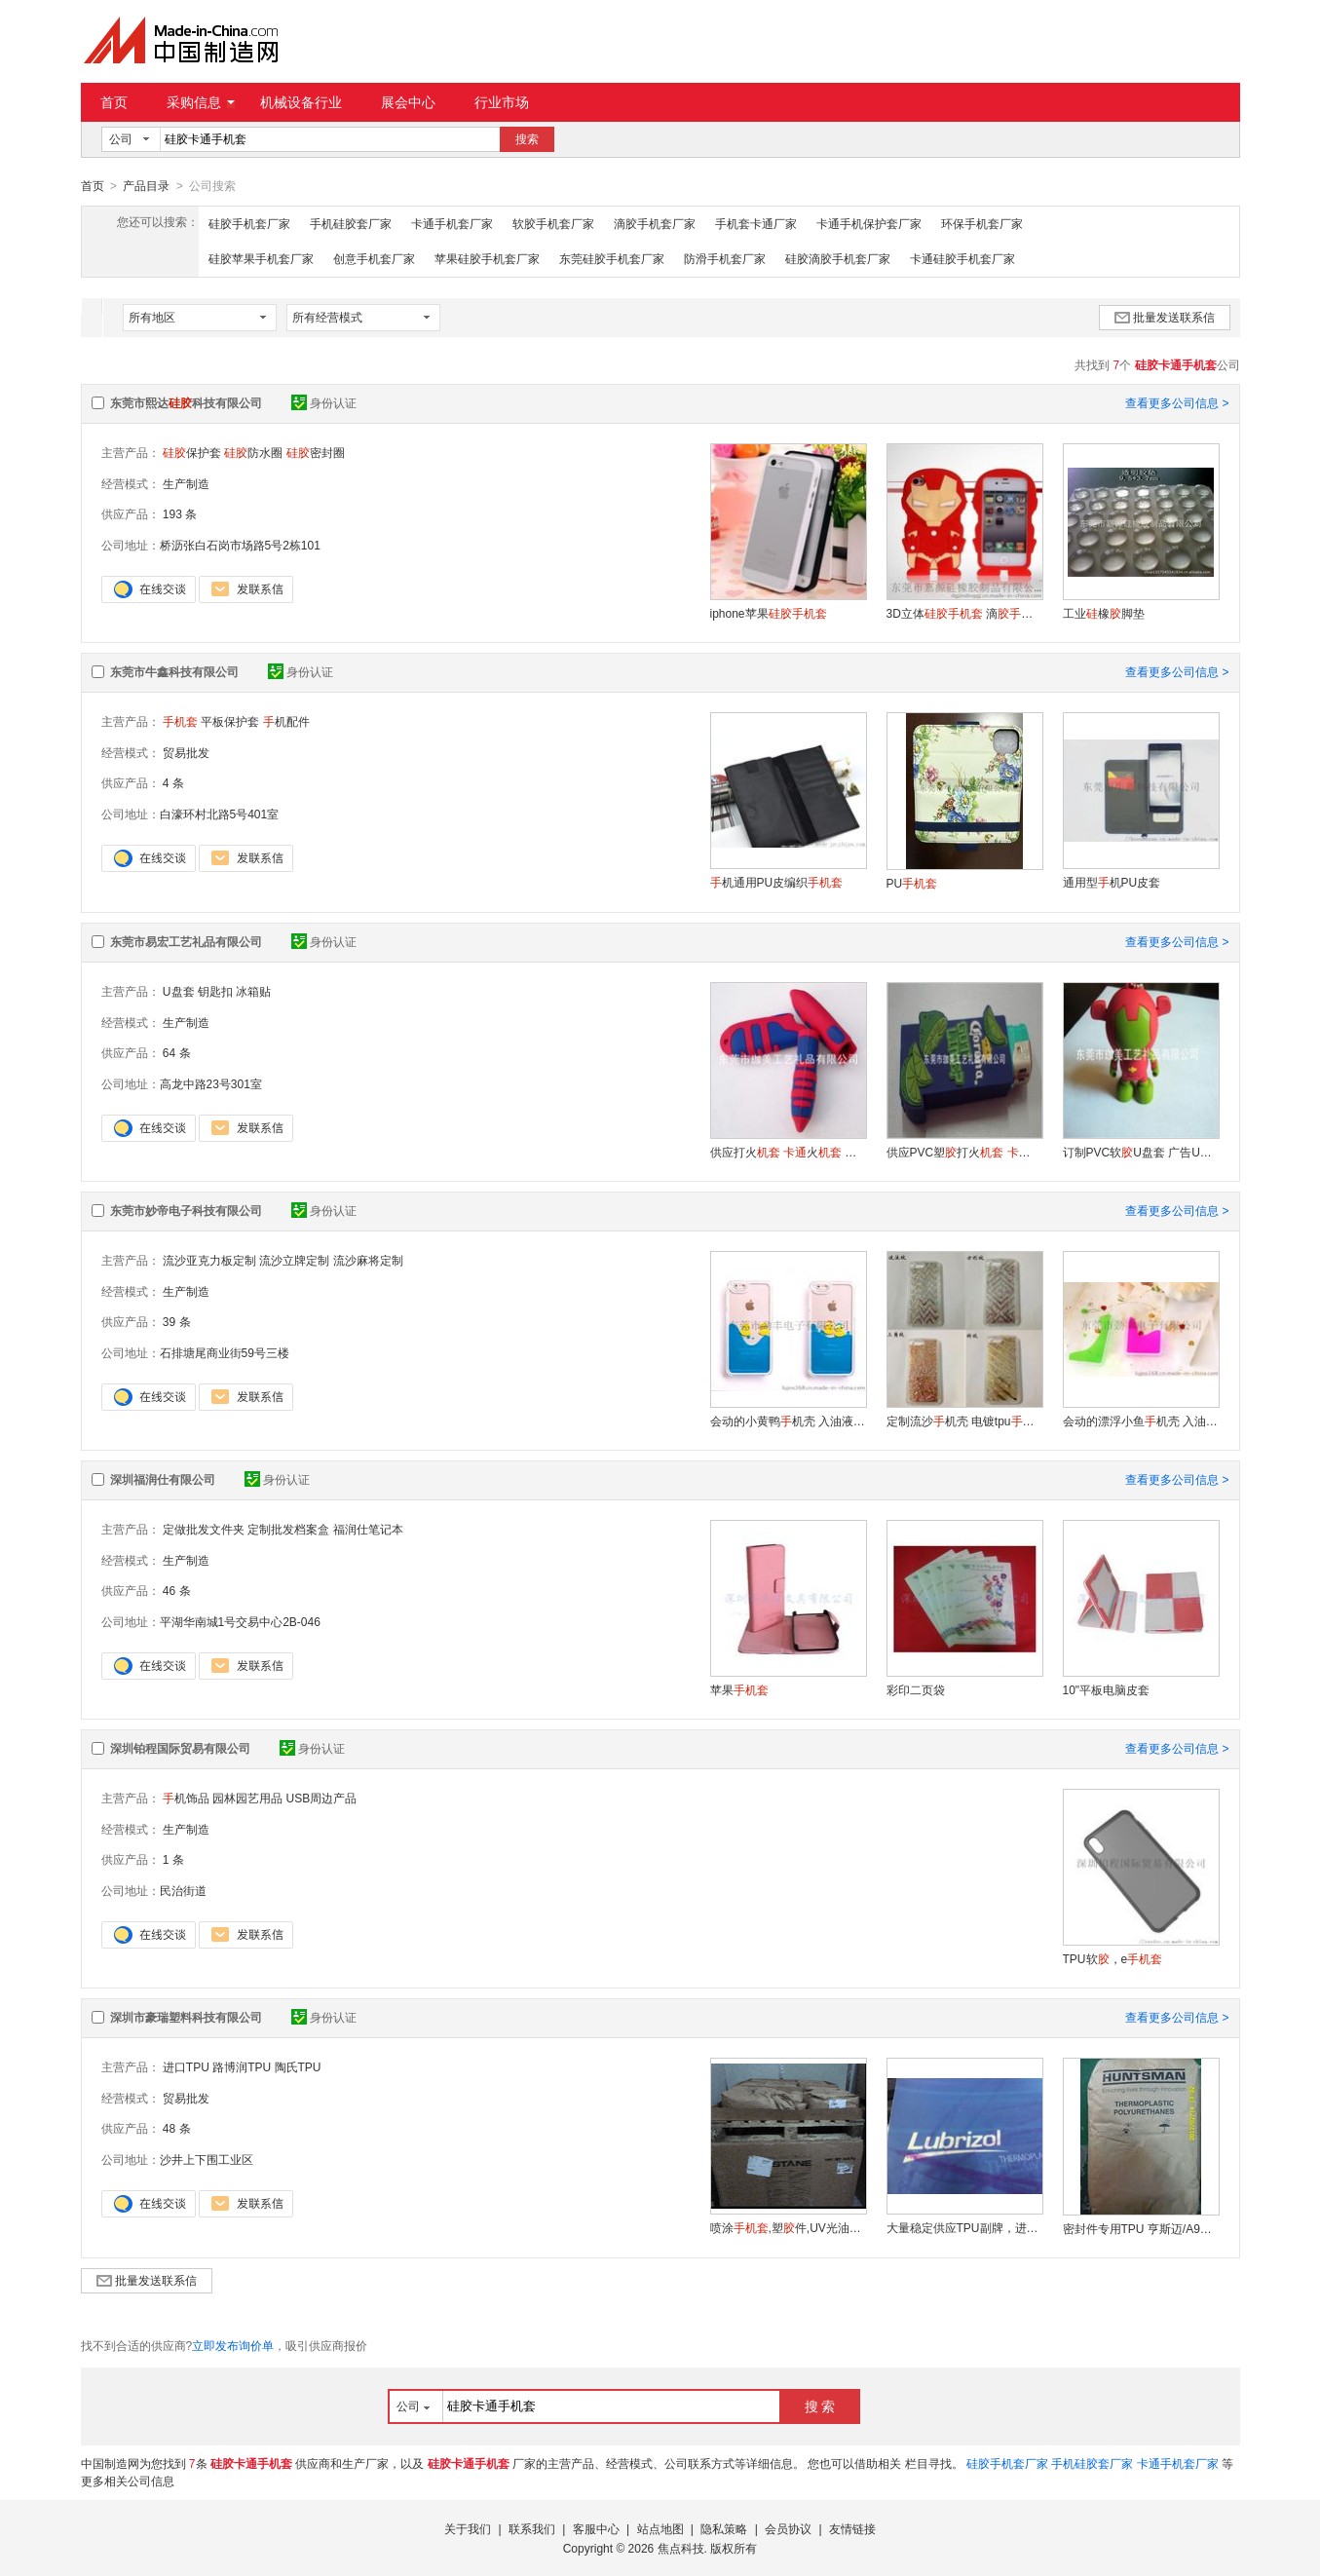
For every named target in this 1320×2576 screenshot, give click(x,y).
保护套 (192, 452)
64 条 (177, 1052)
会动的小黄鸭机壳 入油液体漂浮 (788, 1420)
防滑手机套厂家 (725, 258)
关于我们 (467, 2528)
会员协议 (788, 2528)
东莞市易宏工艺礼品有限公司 (186, 941)
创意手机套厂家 (374, 258)
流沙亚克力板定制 (209, 1260)
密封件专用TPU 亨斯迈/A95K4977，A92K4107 (1141, 2228)
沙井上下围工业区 (206, 2159)
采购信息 (201, 102)
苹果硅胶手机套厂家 (487, 258)
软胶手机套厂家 (553, 223)
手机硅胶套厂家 (351, 223)
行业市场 (501, 102)
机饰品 (186, 1797)
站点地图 (660, 2528)
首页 (114, 102)
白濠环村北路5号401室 (220, 813)
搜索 (527, 139)
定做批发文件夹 (204, 1528)
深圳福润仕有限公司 (162, 1479)
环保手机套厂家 (982, 223)
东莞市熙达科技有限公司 (186, 402)
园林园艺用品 (247, 1797)
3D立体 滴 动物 (964, 613)
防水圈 (253, 452)
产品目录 (146, 186)
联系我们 (532, 2528)
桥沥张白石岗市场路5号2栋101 (240, 544)
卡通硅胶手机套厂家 (962, 258)
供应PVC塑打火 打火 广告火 (964, 1151)
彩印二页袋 (915, 1689)
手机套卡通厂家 (756, 223)
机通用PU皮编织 (777, 882)
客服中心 (596, 2528)
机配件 (286, 721)
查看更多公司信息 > (1176, 402)
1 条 (173, 1859)
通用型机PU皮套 (1112, 882)
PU (912, 883)
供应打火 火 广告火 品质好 (788, 1151)
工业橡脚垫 (1104, 613)
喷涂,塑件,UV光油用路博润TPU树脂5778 (788, 2227)
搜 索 (820, 2405)
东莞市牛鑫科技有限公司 (174, 671)
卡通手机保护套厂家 (869, 223)
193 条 (180, 513)
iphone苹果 (768, 613)
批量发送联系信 (1164, 316)
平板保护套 (230, 721)
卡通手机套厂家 (452, 223)
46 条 (177, 1590)
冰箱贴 (253, 991)
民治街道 (183, 1890)
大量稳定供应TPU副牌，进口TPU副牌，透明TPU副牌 (964, 2227)
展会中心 (408, 102)
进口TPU (186, 2066)
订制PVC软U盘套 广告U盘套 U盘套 (1141, 1151)
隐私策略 (723, 2528)
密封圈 (315, 452)
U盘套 (179, 991)
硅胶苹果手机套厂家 (261, 258)
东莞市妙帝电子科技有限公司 (186, 1210)
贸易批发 (186, 752)
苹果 (739, 1689)
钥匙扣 (215, 991)
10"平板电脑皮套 (1106, 1689)
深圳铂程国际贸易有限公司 (180, 1748)
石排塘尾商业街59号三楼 (224, 1352)
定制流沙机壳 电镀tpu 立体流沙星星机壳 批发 (964, 1420)
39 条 (177, 1321)
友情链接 (852, 2528)
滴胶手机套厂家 (655, 223)
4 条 (173, 782)
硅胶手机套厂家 (249, 223)
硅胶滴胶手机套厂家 (837, 258)
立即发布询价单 (233, 2345)
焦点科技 (681, 2548)
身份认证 (324, 402)
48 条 (177, 2128)
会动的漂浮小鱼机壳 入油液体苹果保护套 (1141, 1420)
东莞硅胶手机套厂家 (611, 258)
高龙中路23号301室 (211, 1083)
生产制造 (186, 483)
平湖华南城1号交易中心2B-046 (240, 1621)
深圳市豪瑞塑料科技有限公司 (186, 2017)
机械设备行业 (301, 102)
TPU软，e (1113, 1958)
